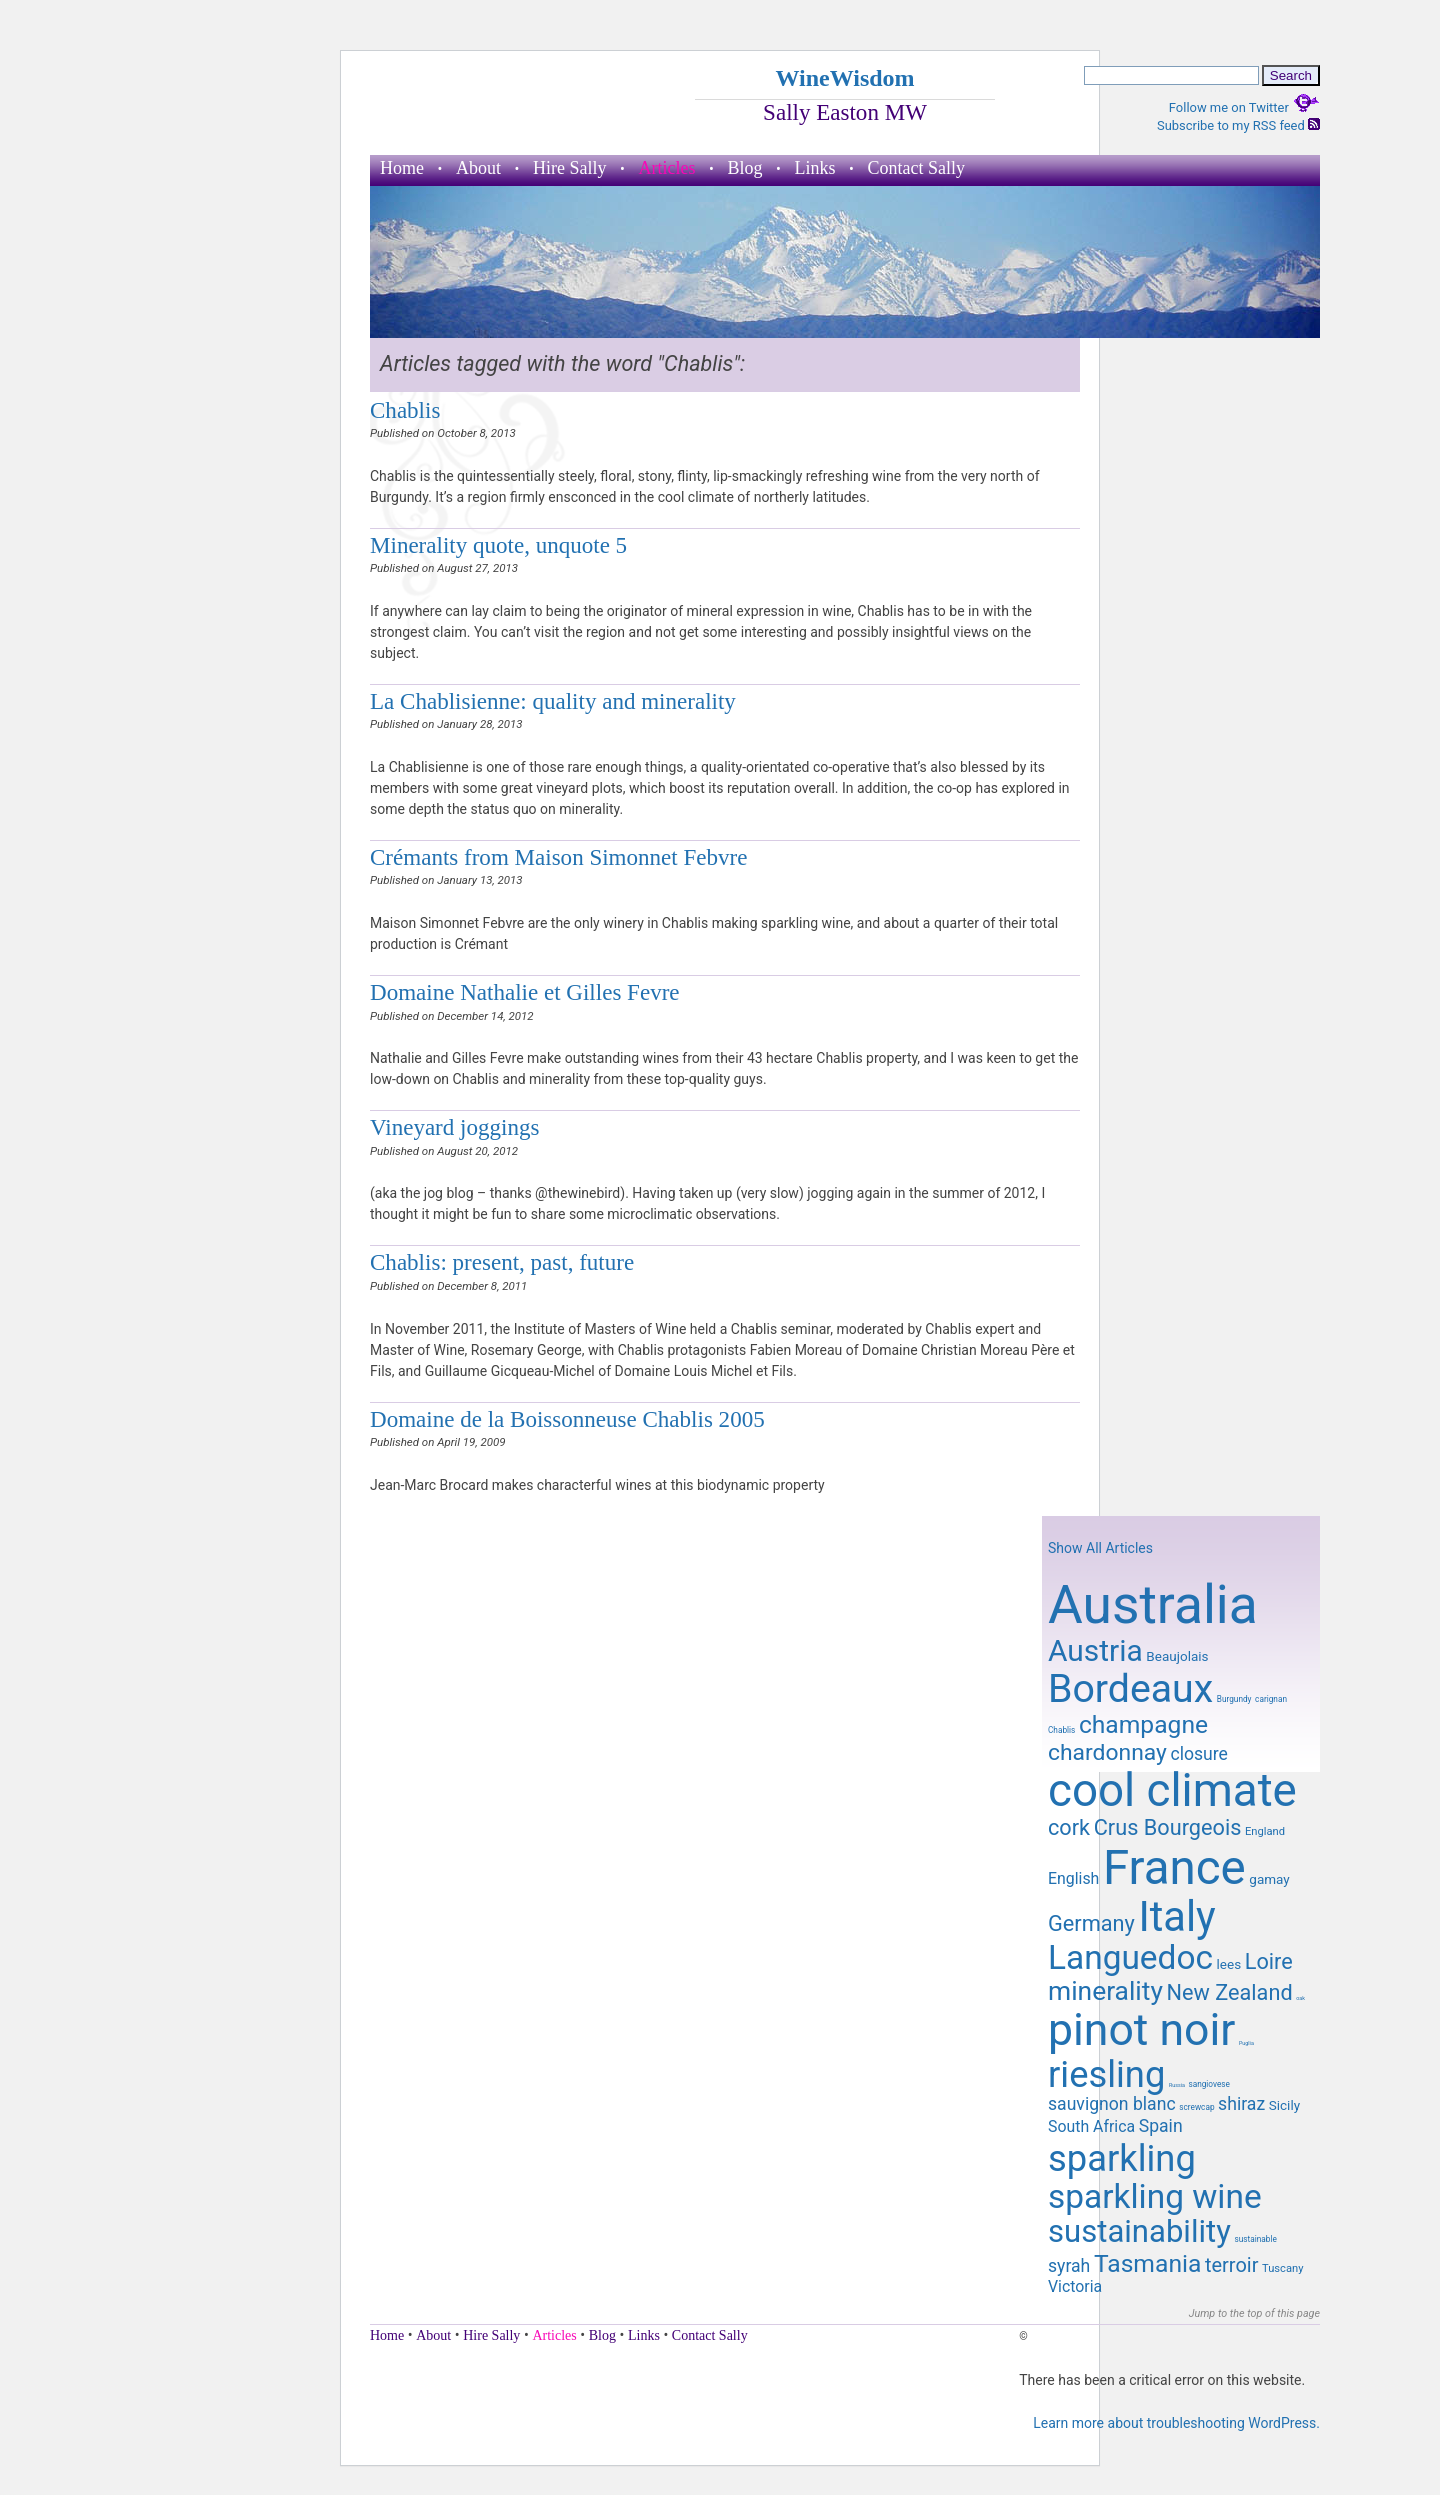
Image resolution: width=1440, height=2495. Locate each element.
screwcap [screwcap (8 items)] (1196, 2107)
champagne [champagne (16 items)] (1143, 1724)
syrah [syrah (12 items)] (1069, 2266)
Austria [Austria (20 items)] (1095, 1650)
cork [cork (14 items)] (1069, 1827)
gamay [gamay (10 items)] (1269, 1879)
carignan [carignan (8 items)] (1271, 1699)
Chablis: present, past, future (502, 1262)
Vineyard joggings (454, 1127)
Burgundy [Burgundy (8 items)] (1234, 1699)
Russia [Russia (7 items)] (1177, 2085)
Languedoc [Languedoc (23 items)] (1130, 1957)
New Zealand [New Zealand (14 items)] (1229, 1992)
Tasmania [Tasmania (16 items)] (1147, 2263)
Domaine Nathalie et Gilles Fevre (525, 992)
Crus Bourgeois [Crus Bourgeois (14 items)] (1168, 1827)
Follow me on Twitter (1244, 107)
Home (402, 168)
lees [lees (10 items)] (1229, 1964)
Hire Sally (570, 168)
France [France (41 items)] (1174, 1868)
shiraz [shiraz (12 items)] (1241, 2104)
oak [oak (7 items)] (1300, 1998)
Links (815, 168)
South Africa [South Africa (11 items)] (1091, 2126)
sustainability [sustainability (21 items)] (1139, 2231)
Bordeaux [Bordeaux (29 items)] (1130, 1689)
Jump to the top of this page (1254, 2313)
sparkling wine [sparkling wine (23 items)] (1155, 2196)
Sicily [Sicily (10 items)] (1284, 2105)
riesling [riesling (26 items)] (1106, 2074)
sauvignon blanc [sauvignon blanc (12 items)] (1112, 2104)
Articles (667, 168)
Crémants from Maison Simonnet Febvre (558, 857)
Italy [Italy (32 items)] (1176, 1916)
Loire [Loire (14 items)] (1269, 1961)
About (478, 168)
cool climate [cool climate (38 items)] (1172, 1790)
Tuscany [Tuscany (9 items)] (1282, 2268)
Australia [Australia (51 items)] (1153, 1605)
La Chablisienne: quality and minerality (553, 701)
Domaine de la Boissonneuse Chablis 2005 (567, 1419)
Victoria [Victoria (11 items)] (1075, 2286)
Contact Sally (917, 168)
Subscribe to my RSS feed (1238, 125)
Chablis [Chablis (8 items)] (1061, 1730)
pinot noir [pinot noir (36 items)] (1141, 2030)
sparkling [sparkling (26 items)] (1122, 2158)
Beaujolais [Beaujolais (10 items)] (1177, 1656)
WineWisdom (844, 78)
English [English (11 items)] (1073, 1878)
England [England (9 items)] (1265, 1831)
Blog (744, 168)
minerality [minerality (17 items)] (1105, 1991)
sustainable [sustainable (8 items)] (1255, 2239)
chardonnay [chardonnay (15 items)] (1107, 1752)
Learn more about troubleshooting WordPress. (1176, 2423)
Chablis (405, 410)
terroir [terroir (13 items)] (1231, 2265)
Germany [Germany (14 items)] (1091, 1923)
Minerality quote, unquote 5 (498, 545)
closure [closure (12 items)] (1198, 1754)
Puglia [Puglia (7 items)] (1246, 2043)
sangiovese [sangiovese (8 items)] (1209, 2084)
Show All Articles (1100, 1548)
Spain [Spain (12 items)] (1161, 2126)
